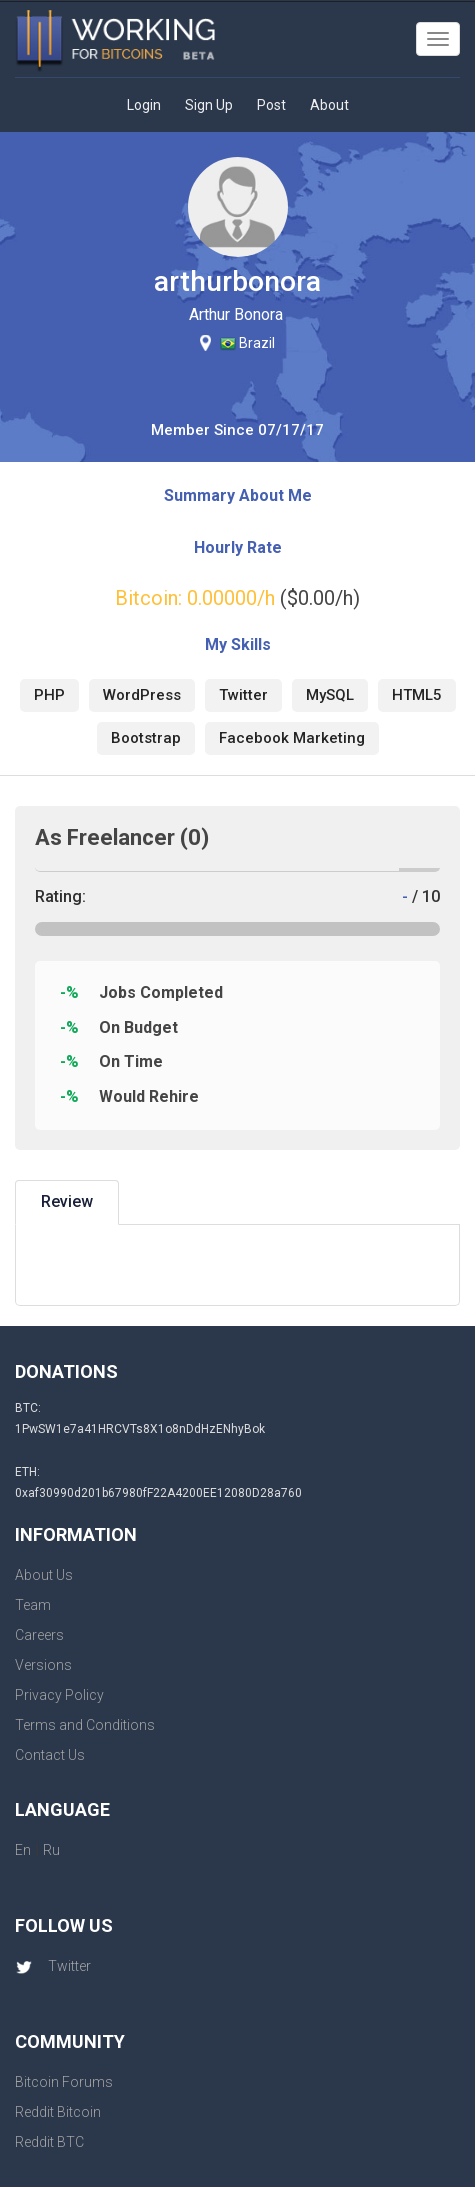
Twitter (53, 1966)
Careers (39, 1635)
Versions (43, 1665)
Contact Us (50, 1755)
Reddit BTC (49, 2142)
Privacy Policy (59, 1695)
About (329, 105)
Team (33, 1605)
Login (144, 105)
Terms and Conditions (85, 1725)
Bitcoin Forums (64, 2082)
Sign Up (209, 105)
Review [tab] (67, 1201)
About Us (44, 1575)
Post (271, 105)
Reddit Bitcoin (58, 2112)
